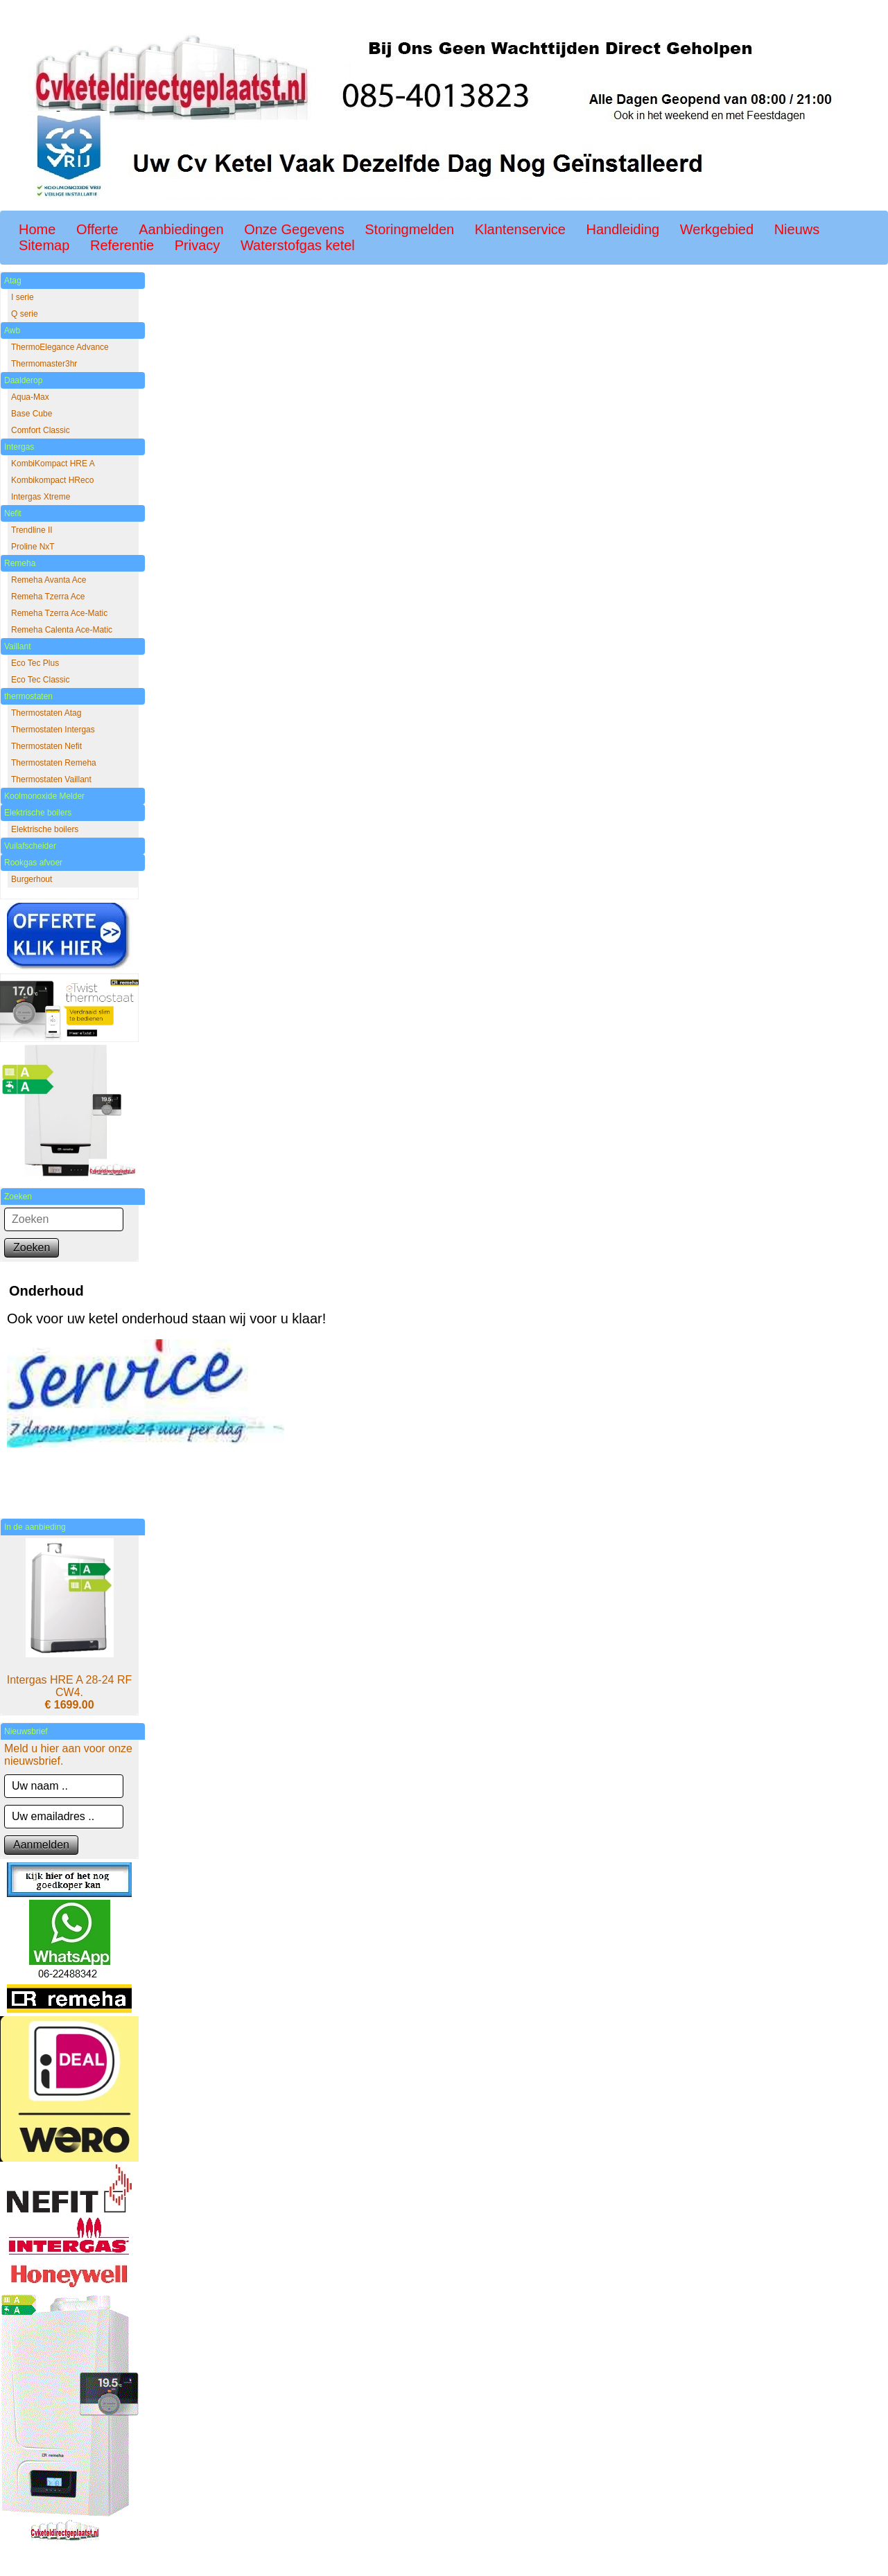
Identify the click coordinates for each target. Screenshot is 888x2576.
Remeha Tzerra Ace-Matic (59, 613)
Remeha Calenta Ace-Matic (61, 630)
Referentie (122, 245)
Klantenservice (520, 229)
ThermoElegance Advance (60, 347)
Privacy (197, 245)
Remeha (19, 563)
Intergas (19, 447)
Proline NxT (33, 547)
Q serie (24, 314)
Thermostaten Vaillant (51, 779)
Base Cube (31, 413)
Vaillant (17, 646)
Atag (12, 280)
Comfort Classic (40, 430)
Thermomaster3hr (44, 364)
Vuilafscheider (30, 846)
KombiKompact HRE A (53, 463)
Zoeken (31, 1247)
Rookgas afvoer (33, 862)
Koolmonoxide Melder (44, 796)
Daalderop (23, 380)
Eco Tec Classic (40, 680)
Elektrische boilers (37, 813)
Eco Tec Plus (35, 663)
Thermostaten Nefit (46, 746)
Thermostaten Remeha (53, 763)
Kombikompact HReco (52, 480)
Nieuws (797, 229)
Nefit (12, 513)
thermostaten (28, 696)
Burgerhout (31, 879)
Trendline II (32, 530)
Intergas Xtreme (40, 497)
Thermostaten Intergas (53, 729)
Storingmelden (409, 229)
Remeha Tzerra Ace (48, 596)
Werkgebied (717, 229)
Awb (12, 330)
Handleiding (623, 229)
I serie (22, 297)
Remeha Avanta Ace (49, 580)
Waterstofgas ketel (298, 245)
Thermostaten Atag (46, 713)
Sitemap (44, 245)
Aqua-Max (30, 397)
